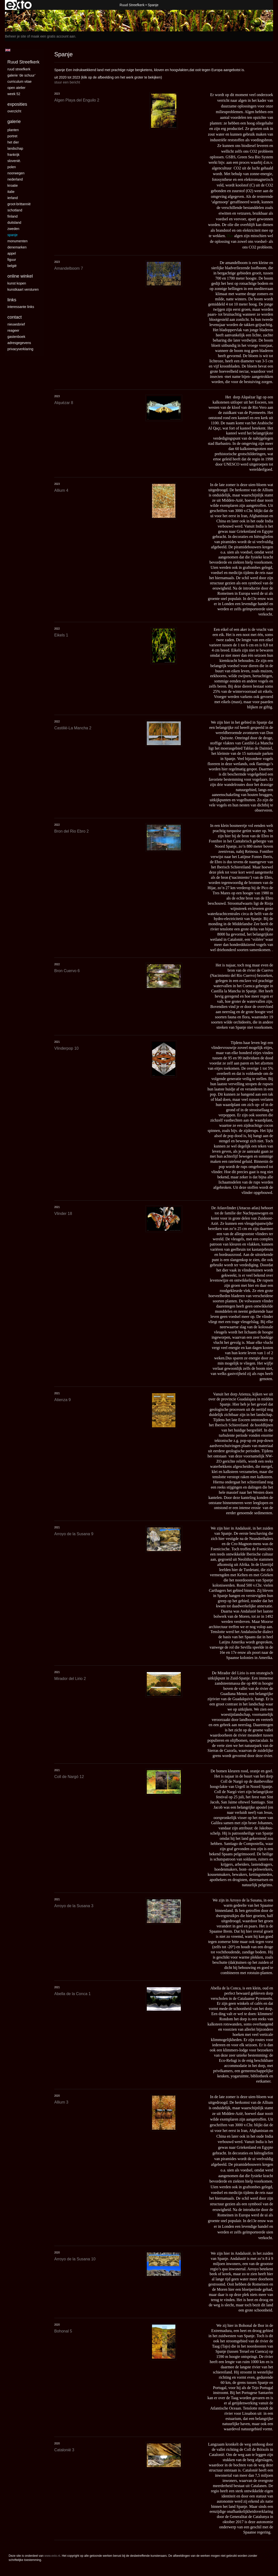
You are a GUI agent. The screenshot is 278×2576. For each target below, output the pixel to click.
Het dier (13, 142)
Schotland (14, 210)
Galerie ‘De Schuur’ (21, 75)
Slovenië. (14, 161)
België (12, 266)
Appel (11, 253)
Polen (11, 167)
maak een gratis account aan (53, 36)
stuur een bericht (67, 82)
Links (11, 299)
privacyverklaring (20, 349)
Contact (14, 317)
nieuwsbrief (16, 324)
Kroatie (12, 185)
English (8, 50)
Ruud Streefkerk (132, 5)
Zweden (13, 229)
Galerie (14, 121)
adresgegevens (19, 343)
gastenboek (16, 337)
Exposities (17, 104)
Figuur (11, 260)
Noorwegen (15, 173)
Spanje (12, 235)
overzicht (14, 111)
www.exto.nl (52, 2555)
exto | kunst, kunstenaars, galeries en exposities (19, 5)
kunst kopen (16, 283)
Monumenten (17, 241)
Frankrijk (13, 155)
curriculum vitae (19, 81)
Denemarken (17, 247)
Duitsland (14, 223)
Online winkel (20, 276)
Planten (13, 130)
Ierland (12, 198)
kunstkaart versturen (23, 289)
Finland (12, 216)
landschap (15, 148)
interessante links (20, 307)
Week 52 (13, 94)
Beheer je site (15, 36)
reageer (13, 330)
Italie (11, 192)
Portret (12, 136)
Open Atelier (16, 88)
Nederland (15, 179)
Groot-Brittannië (19, 204)
